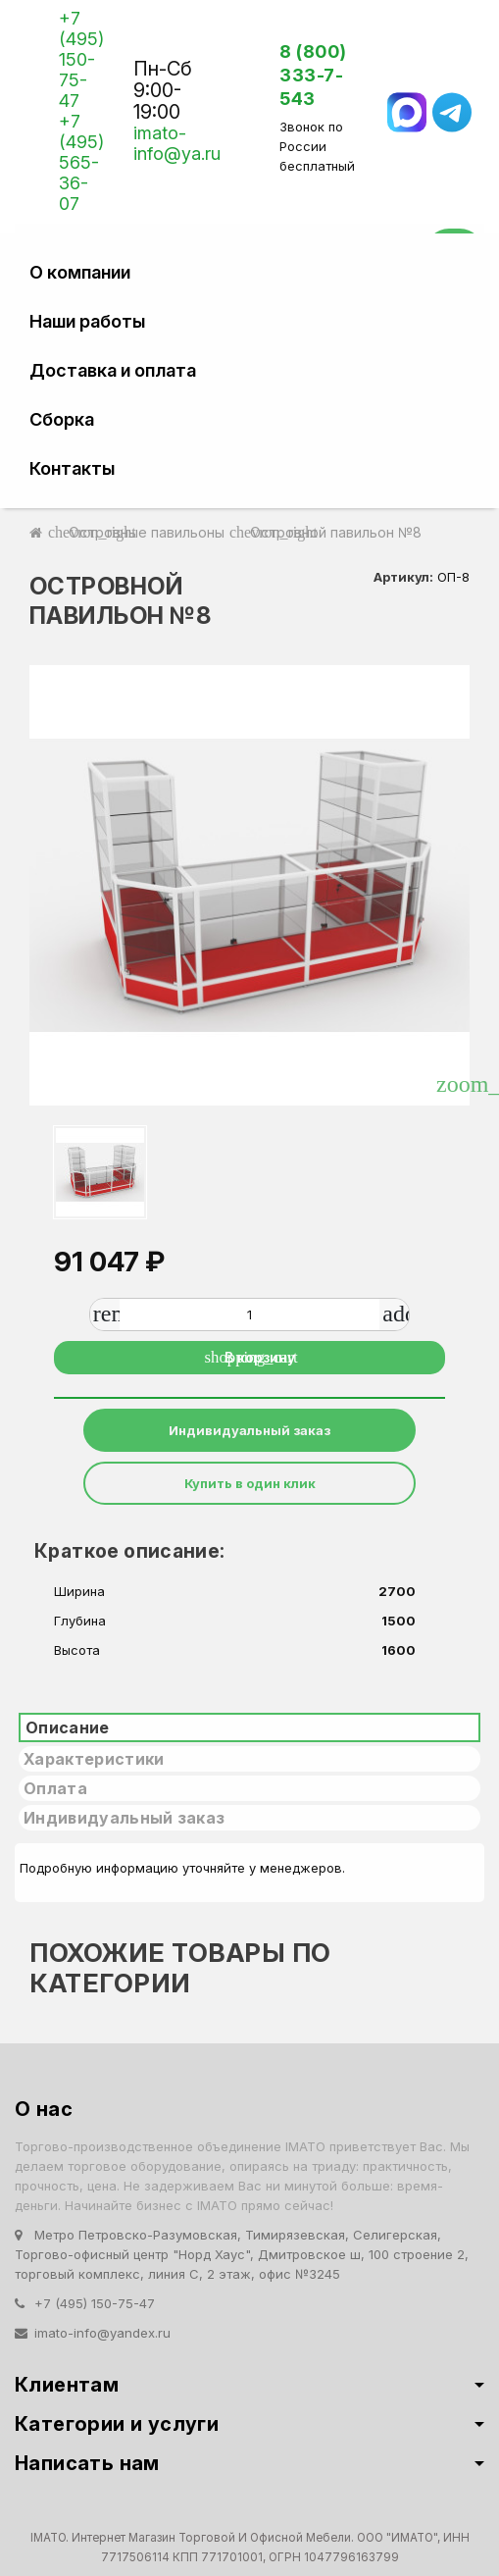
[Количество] (250, 1314)
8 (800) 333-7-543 (313, 75)
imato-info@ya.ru (177, 143)
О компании (79, 272)
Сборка (61, 419)
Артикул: (403, 577)
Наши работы (87, 321)
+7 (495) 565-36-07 (81, 162)
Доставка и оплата (112, 370)
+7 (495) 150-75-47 (81, 59)
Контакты (72, 468)
